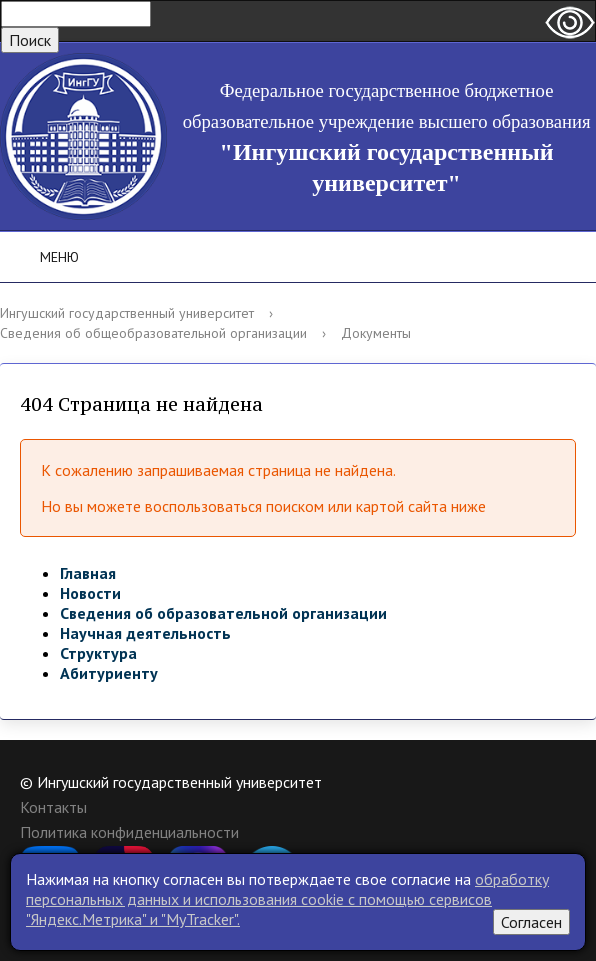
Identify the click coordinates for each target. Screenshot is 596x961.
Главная (88, 573)
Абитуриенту (109, 673)
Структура (98, 653)
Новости (90, 593)
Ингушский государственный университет (127, 313)
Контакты (53, 807)
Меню (45, 257)
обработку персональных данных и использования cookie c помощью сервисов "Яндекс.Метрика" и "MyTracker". (287, 899)
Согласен (531, 922)
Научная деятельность (145, 633)
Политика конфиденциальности (129, 832)
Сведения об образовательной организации (223, 613)
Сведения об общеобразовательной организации (153, 333)
